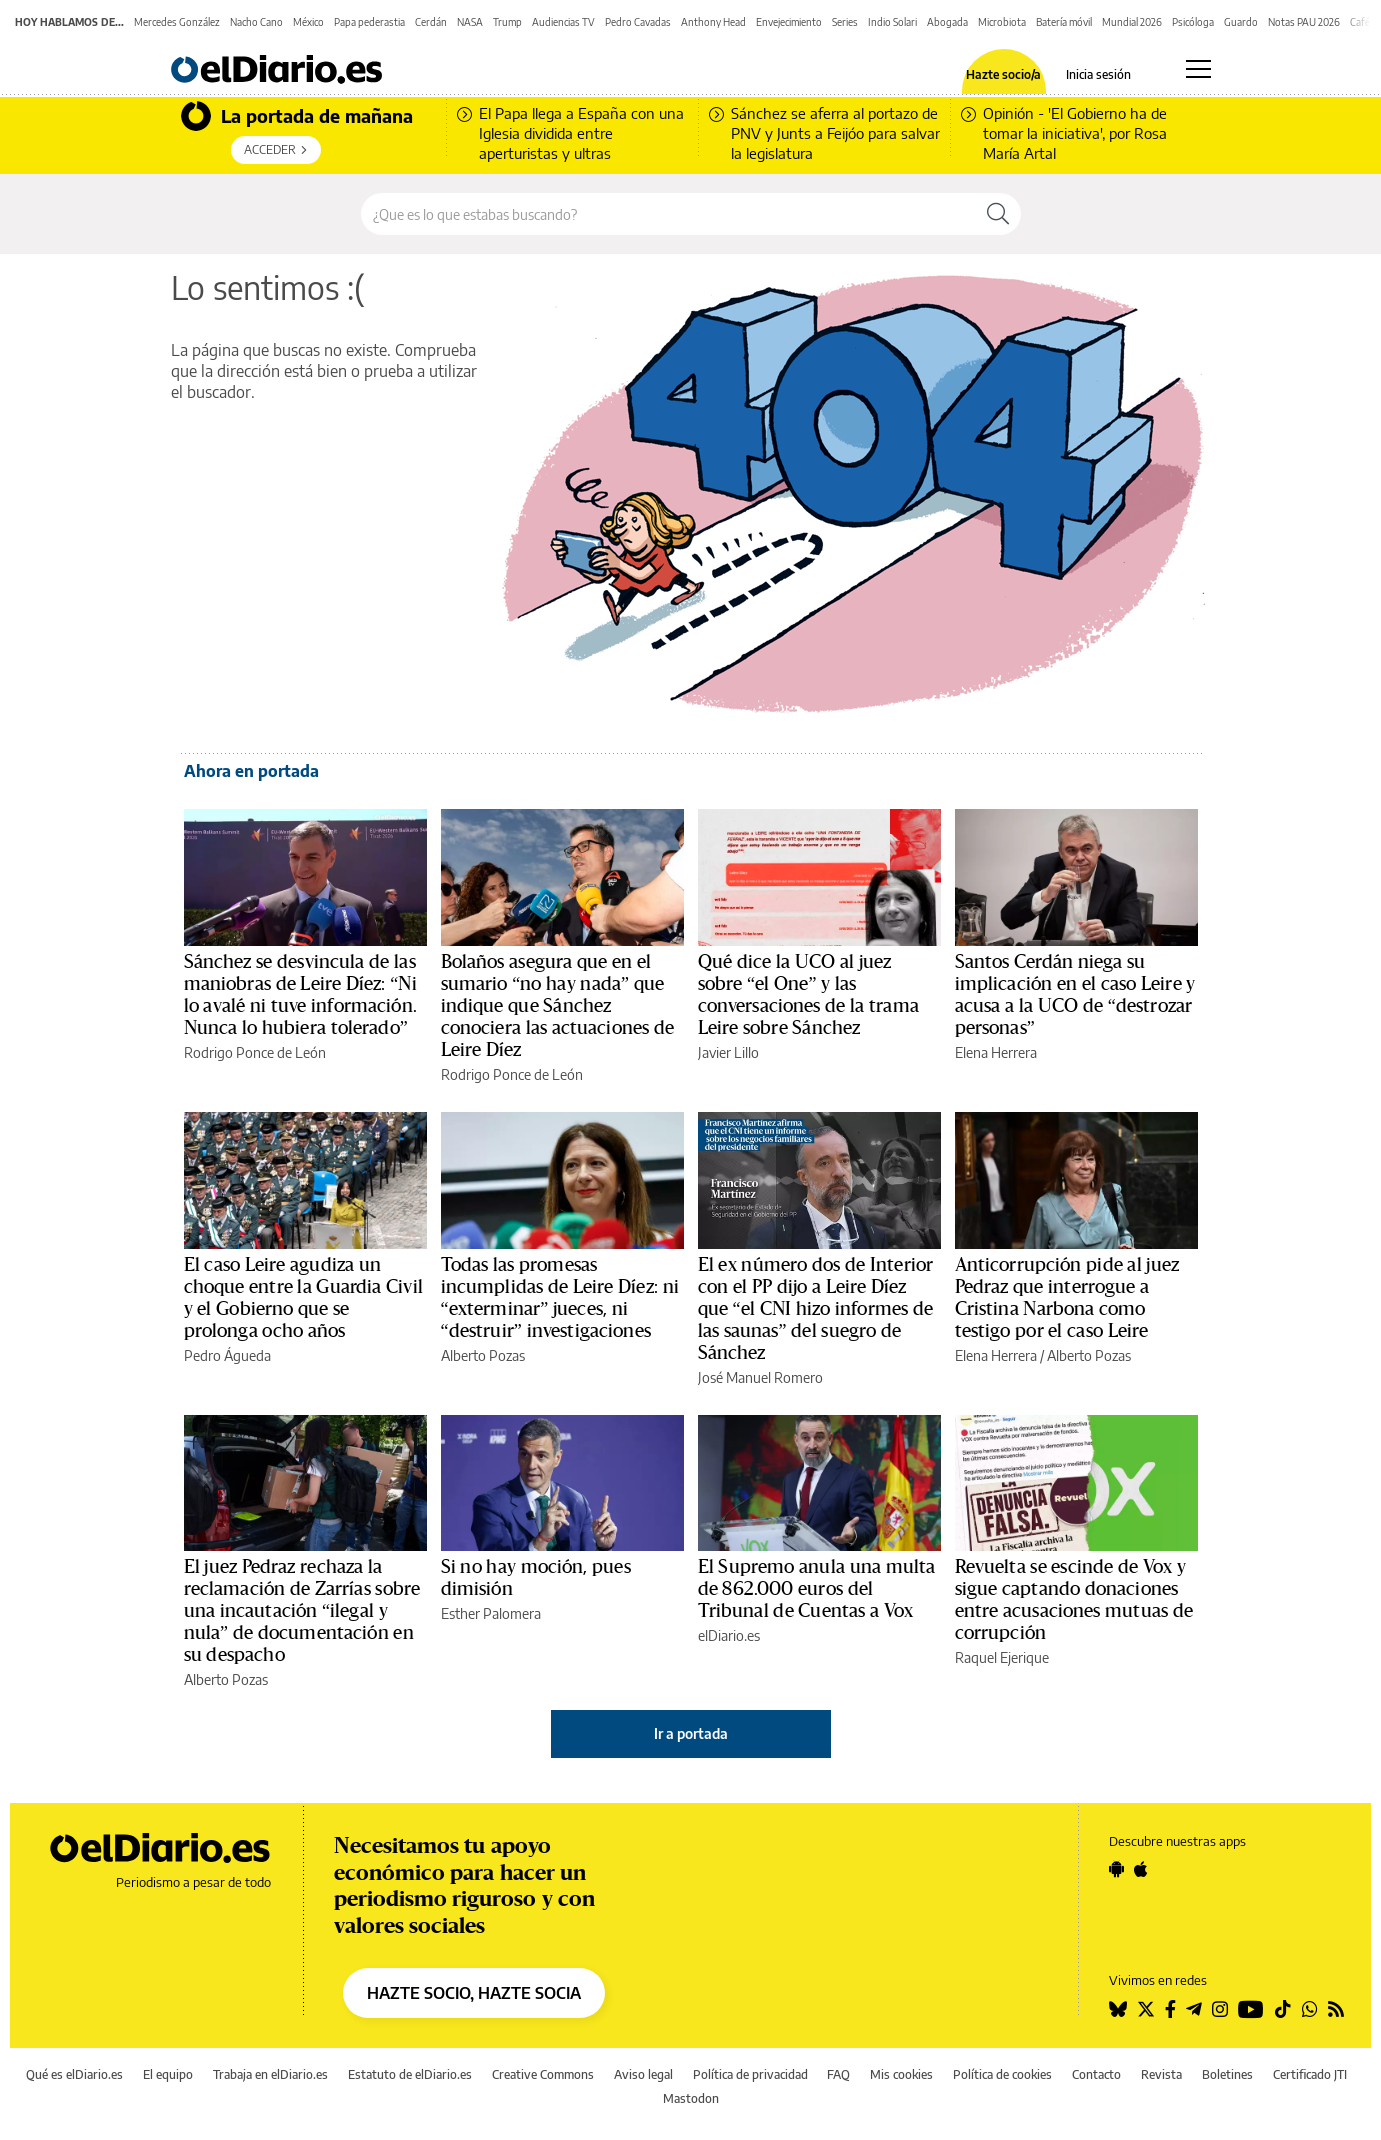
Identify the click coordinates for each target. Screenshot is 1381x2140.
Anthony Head (713, 22)
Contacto (1096, 2074)
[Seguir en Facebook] (1170, 2009)
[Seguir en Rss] (1336, 2009)
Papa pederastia (369, 22)
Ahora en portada (251, 771)
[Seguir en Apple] (1141, 1869)
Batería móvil (1064, 22)
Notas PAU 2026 (1304, 22)
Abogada (947, 22)
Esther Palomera (491, 1613)
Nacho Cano (256, 22)
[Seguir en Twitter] (1146, 2009)
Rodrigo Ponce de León (255, 1052)
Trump (507, 22)
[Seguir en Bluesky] (1118, 2009)
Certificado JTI (1310, 2074)
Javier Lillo (728, 1052)
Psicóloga (1193, 22)
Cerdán (431, 22)
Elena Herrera (996, 1052)
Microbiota (1002, 22)
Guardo (1241, 22)
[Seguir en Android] (1116, 1869)
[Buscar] (998, 214)
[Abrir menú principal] (1198, 69)
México (308, 22)
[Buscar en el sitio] (668, 214)
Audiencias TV (563, 22)
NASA (470, 22)
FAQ (838, 2074)
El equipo (168, 2074)
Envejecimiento (789, 22)
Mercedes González (177, 22)
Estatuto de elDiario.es (410, 2074)
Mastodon (691, 2098)
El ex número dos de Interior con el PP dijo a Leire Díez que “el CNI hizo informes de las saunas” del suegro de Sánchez (816, 1309)
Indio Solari (892, 22)
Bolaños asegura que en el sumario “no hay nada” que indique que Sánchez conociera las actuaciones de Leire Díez (558, 1006)
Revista (1161, 2074)
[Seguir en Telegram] (1194, 2009)
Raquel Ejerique (1002, 1657)
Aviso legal (643, 2074)
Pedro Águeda (227, 1355)
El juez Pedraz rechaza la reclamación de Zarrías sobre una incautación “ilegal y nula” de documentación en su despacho (302, 1611)
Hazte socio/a (1003, 75)
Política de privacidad (750, 2074)
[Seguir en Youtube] (1251, 2009)
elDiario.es (729, 1635)
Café (1360, 22)
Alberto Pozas (483, 1355)
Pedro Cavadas (638, 22)
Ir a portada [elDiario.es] (691, 1733)
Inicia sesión (1098, 75)
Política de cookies (1002, 2074)
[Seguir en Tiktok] (1283, 2009)
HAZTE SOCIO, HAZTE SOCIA (474, 1993)
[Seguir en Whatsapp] (1310, 2009)
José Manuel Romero (760, 1377)
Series (845, 22)
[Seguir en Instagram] (1220, 2009)
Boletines (1227, 2074)
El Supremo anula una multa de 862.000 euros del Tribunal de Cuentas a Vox (817, 1589)
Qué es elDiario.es (74, 2074)
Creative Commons (543, 2074)
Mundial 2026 (1132, 22)
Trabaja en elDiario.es (270, 2074)
